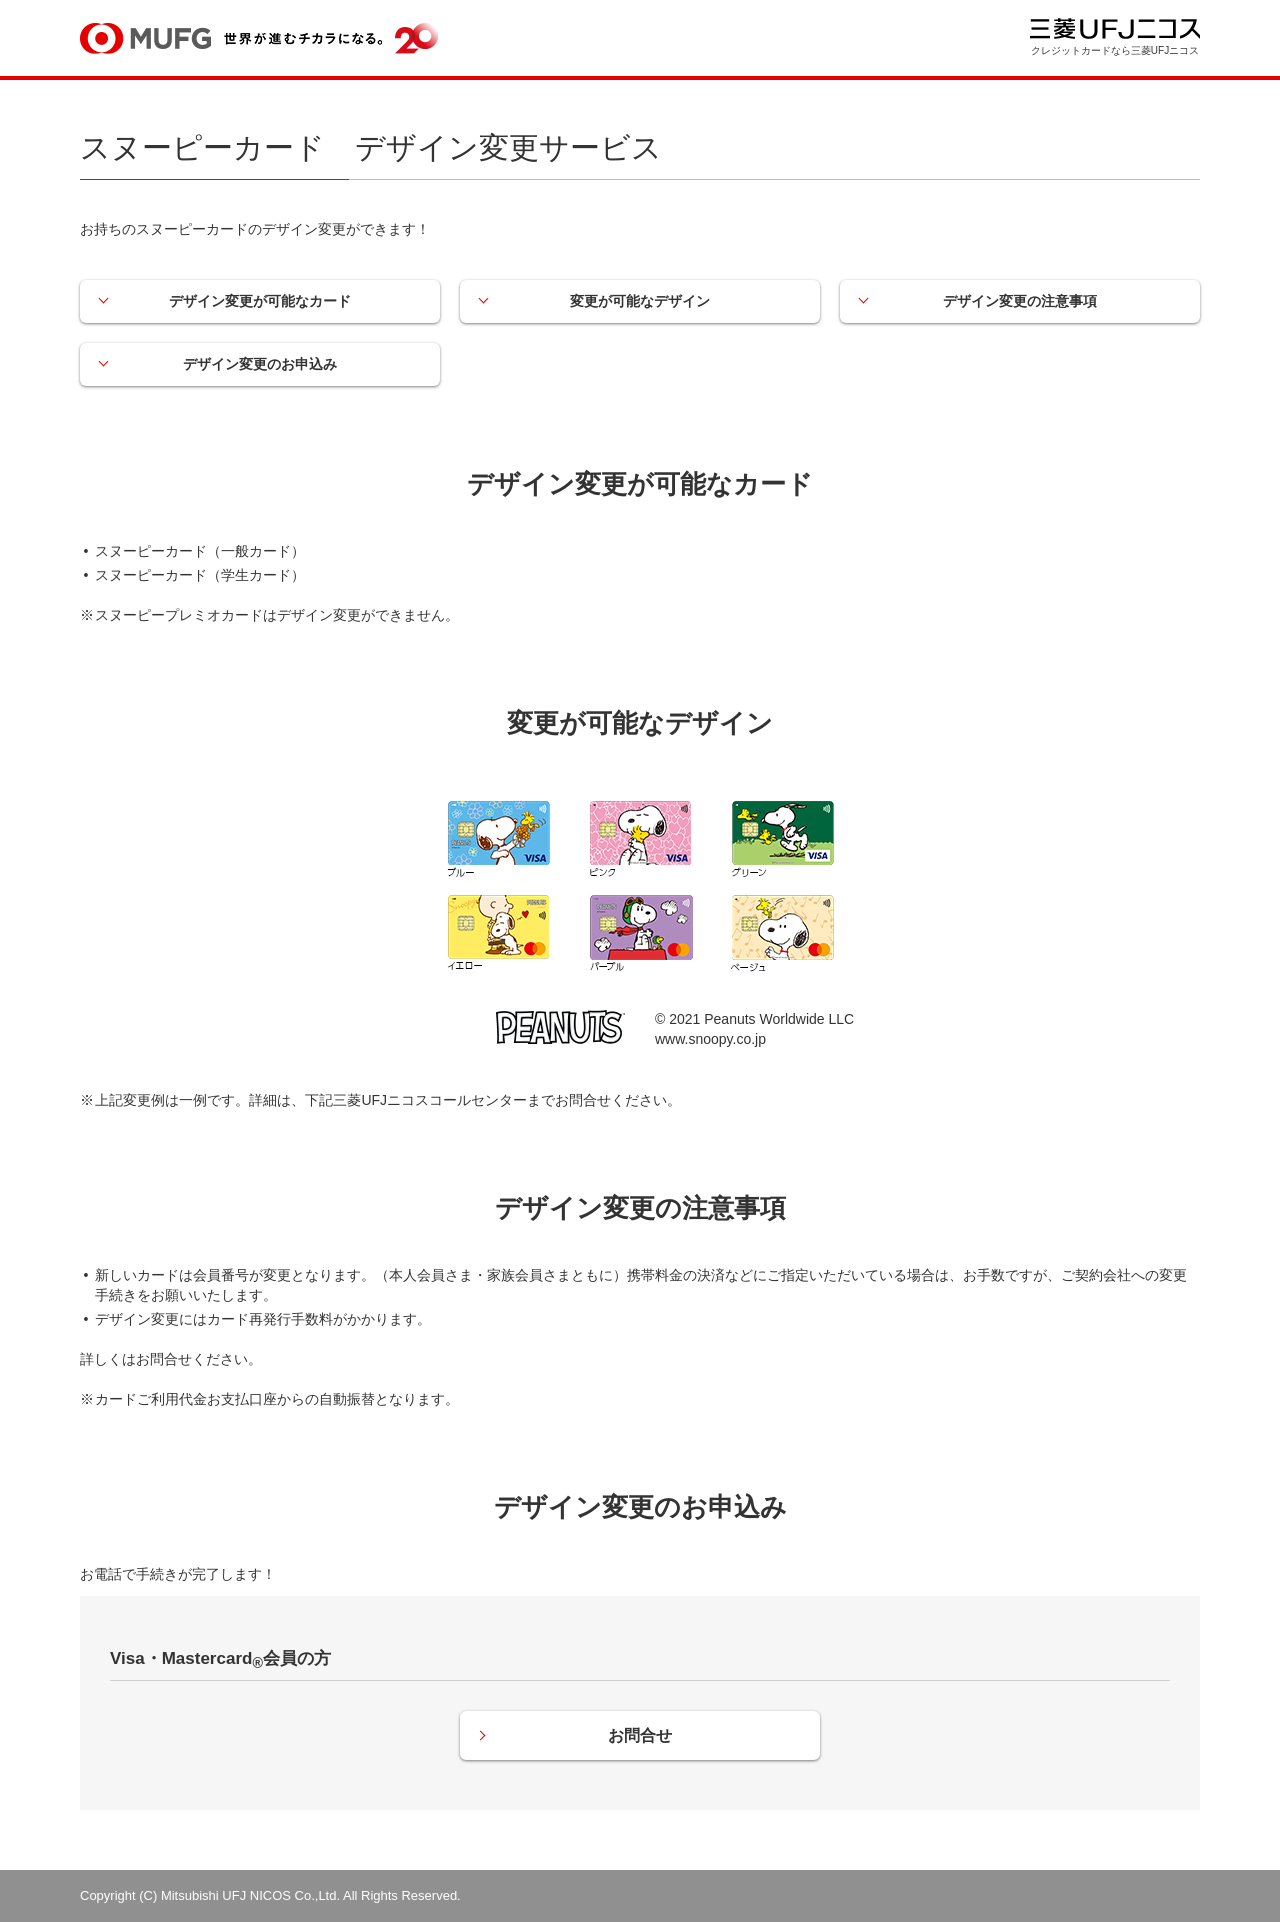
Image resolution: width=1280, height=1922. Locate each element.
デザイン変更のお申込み (260, 364)
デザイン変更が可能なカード (260, 301)
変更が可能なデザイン (640, 301)
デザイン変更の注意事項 (1020, 301)
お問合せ (640, 1735)
